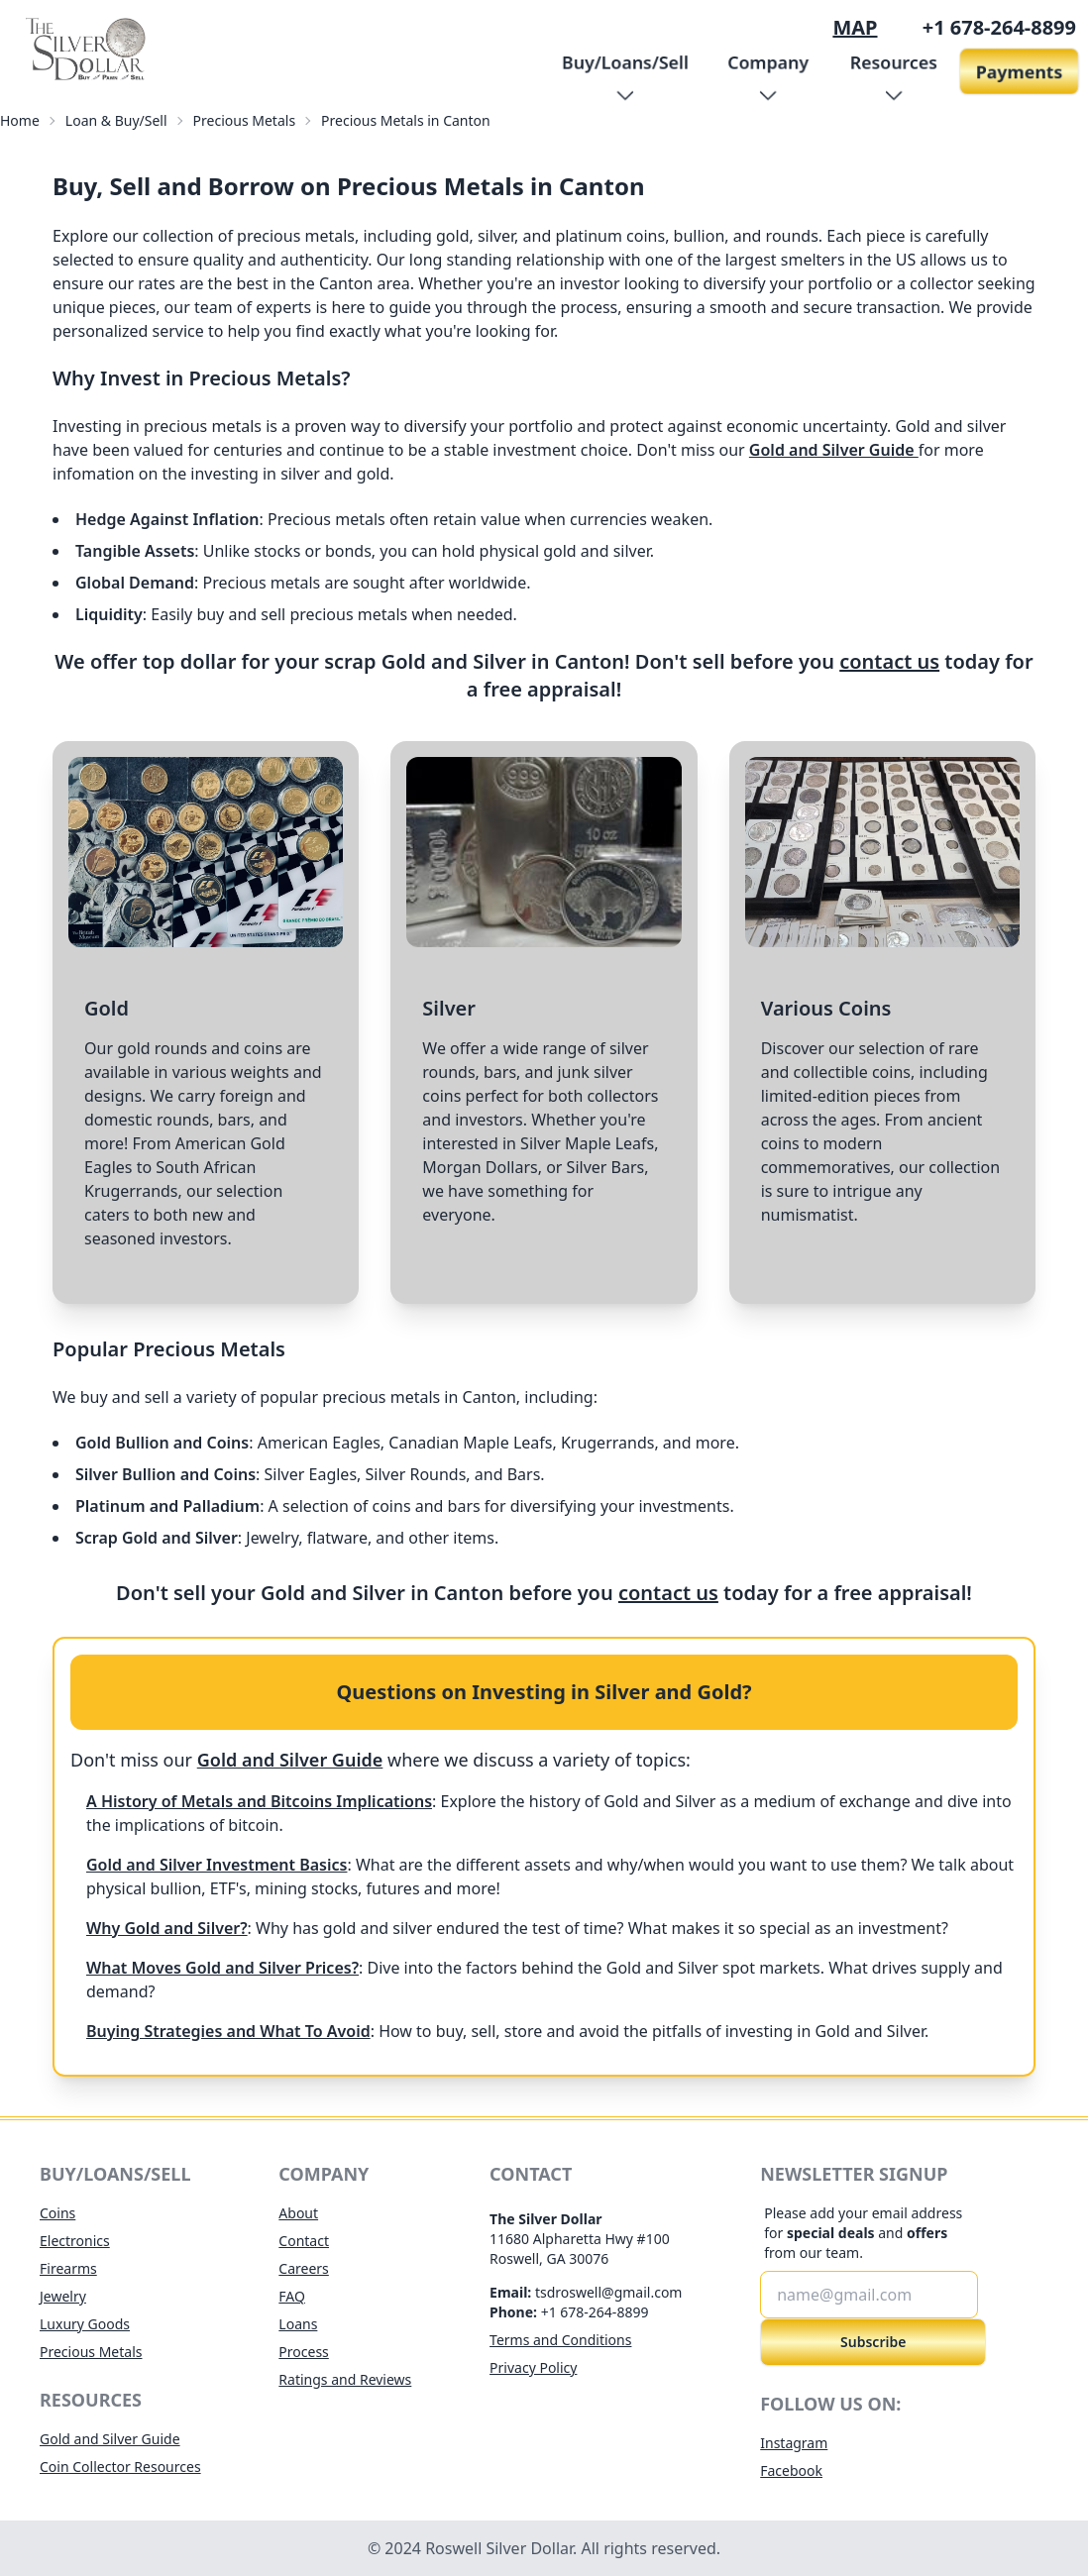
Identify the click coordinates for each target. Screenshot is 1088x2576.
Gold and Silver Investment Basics (216, 1865)
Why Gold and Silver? (167, 1928)
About (298, 2212)
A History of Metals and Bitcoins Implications (259, 1801)
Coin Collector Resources (120, 2466)
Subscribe (873, 2341)
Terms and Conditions (560, 2339)
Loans (297, 2323)
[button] (625, 71)
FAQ (291, 2296)
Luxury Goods (85, 2323)
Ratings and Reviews (344, 2379)
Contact (303, 2240)
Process (303, 2351)
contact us (889, 661)
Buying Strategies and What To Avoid (228, 2031)
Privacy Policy (533, 2367)
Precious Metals (244, 120)
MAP (854, 27)
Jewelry (63, 2296)
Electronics (75, 2240)
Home (20, 120)
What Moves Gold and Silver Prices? (222, 1968)
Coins (57, 2212)
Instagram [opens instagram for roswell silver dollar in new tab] (793, 2442)
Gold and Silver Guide (834, 450)
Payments (1019, 71)
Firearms (68, 2268)
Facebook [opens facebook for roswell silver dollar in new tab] (791, 2470)
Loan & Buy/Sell (116, 120)
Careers (303, 2268)
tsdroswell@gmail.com (609, 2292)
